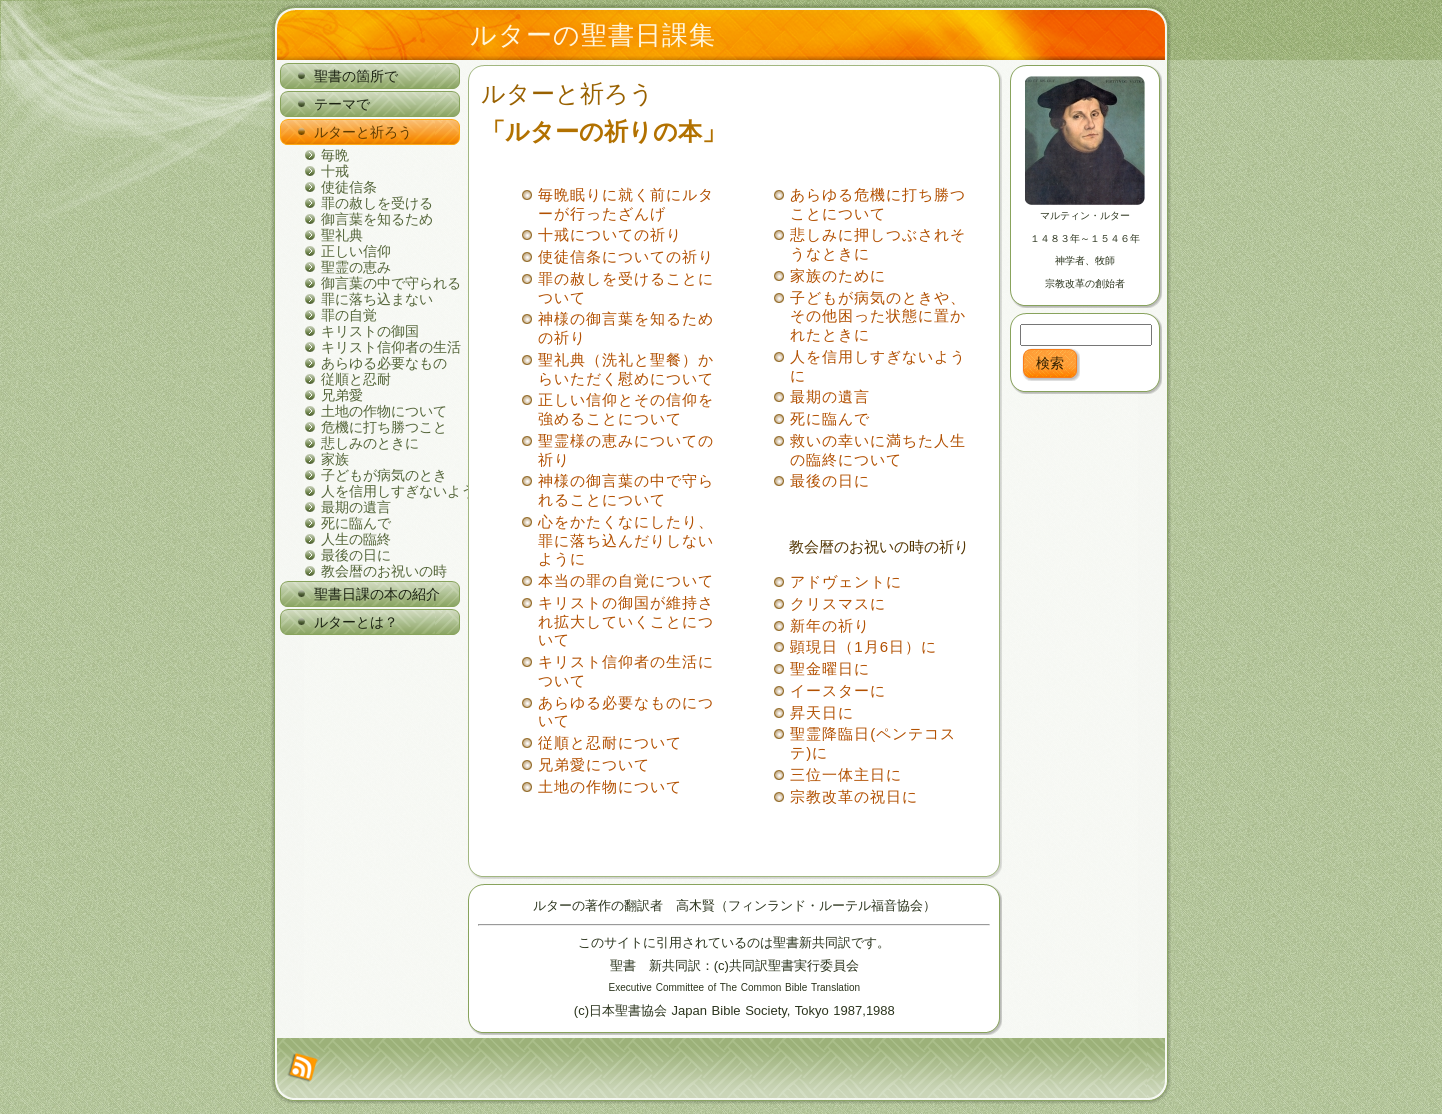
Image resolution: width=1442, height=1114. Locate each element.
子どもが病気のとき (384, 475)
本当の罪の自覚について (626, 580)
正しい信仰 (356, 251)
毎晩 (335, 155)
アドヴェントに (846, 581)
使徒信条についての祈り (626, 256)
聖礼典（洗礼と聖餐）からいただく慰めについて (626, 369)
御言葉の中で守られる (390, 283)
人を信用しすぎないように (390, 491)
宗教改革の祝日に (854, 796)
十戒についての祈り (610, 234)
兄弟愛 (342, 395)
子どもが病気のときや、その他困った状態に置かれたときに (878, 316)
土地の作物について (384, 411)
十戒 (335, 171)
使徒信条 (349, 187)
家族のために (838, 275)
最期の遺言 (356, 507)
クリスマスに (838, 603)
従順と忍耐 (356, 379)
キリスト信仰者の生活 (390, 347)
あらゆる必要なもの (384, 363)
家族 (335, 459)
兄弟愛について (594, 764)
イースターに (838, 690)
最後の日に (356, 555)
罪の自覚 (349, 315)
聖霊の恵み (356, 267)
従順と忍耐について (610, 742)
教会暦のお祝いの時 (384, 571)
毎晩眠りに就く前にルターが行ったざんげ (626, 204)
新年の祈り (830, 625)
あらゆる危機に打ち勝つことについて (878, 204)
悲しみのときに (370, 443)
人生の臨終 (356, 539)
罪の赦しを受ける (377, 203)
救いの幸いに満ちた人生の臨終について (878, 450)
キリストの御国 (370, 331)
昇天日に (822, 712)
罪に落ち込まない (377, 299)
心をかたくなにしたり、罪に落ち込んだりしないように (626, 540)
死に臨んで (356, 523)
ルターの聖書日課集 (593, 35)
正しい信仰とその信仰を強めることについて (626, 409)
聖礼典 (342, 235)
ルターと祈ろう (567, 93)
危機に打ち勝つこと (384, 427)
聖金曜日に (830, 668)
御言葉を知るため (377, 219)
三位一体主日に (846, 774)
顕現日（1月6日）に (863, 646)
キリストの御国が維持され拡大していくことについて (626, 621)
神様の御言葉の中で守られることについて (626, 490)
